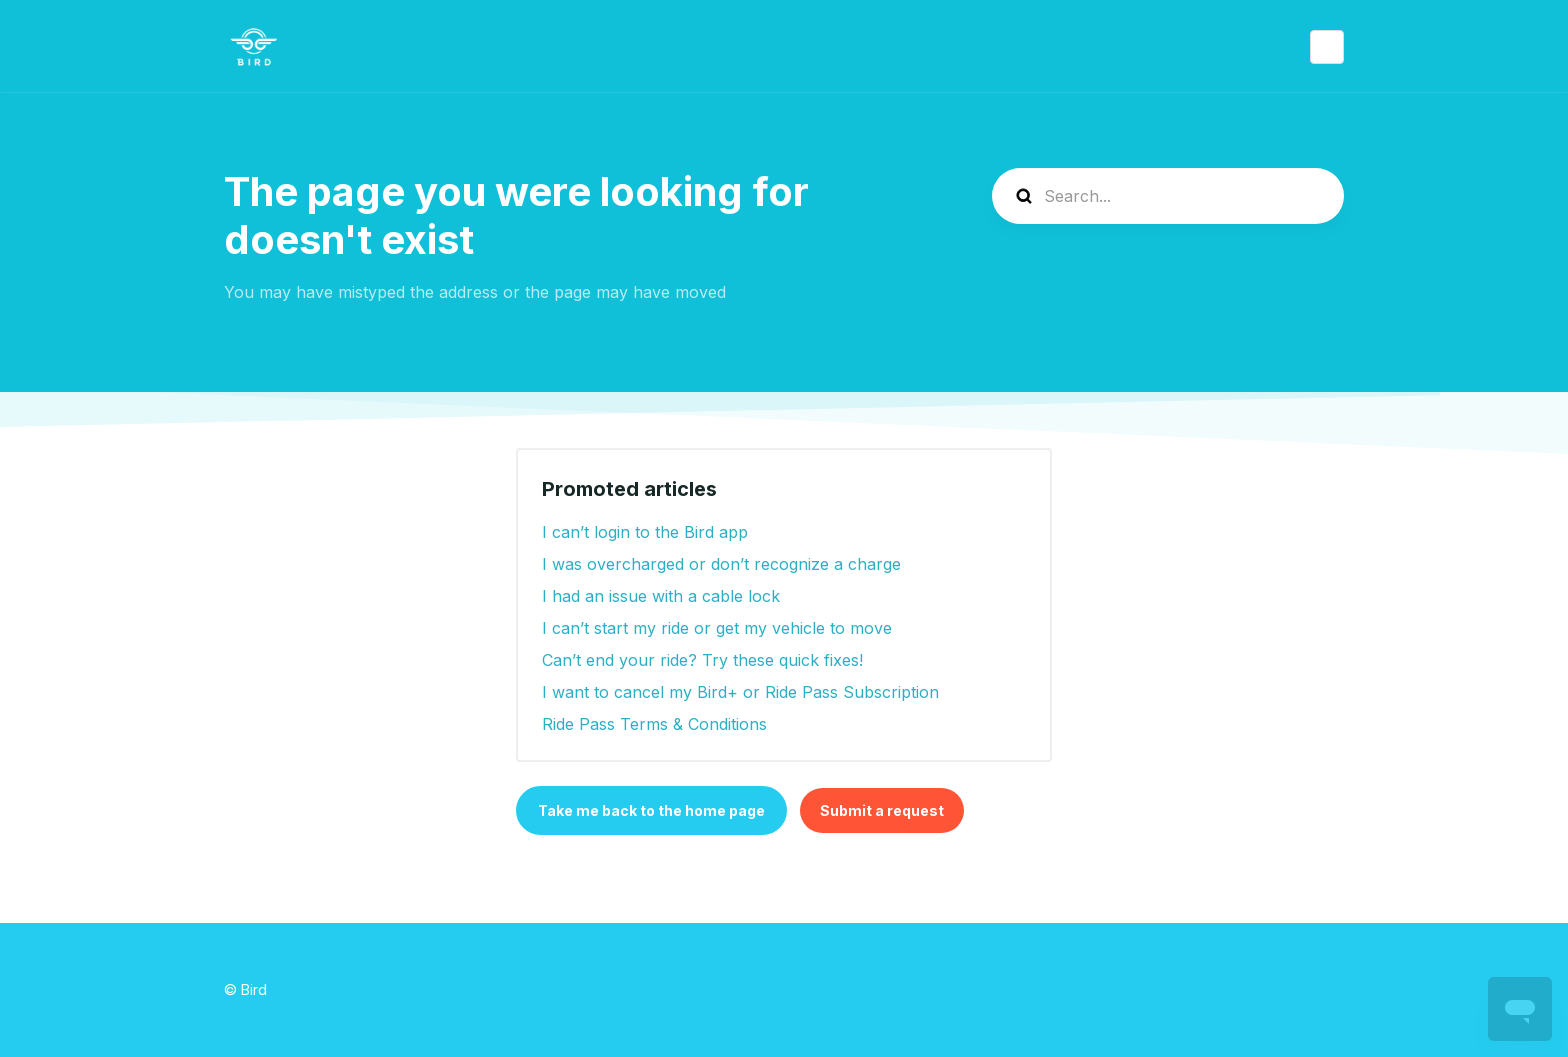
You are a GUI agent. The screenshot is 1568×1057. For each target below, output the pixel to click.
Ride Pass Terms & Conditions (654, 724)
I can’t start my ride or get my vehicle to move (717, 628)
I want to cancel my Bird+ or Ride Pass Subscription (740, 692)
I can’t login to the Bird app (645, 532)
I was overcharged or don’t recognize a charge (721, 564)
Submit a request (882, 810)
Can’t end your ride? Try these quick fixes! (702, 660)
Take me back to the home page (651, 810)
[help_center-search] (1168, 196)
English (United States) (1327, 47)
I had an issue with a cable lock (661, 596)
